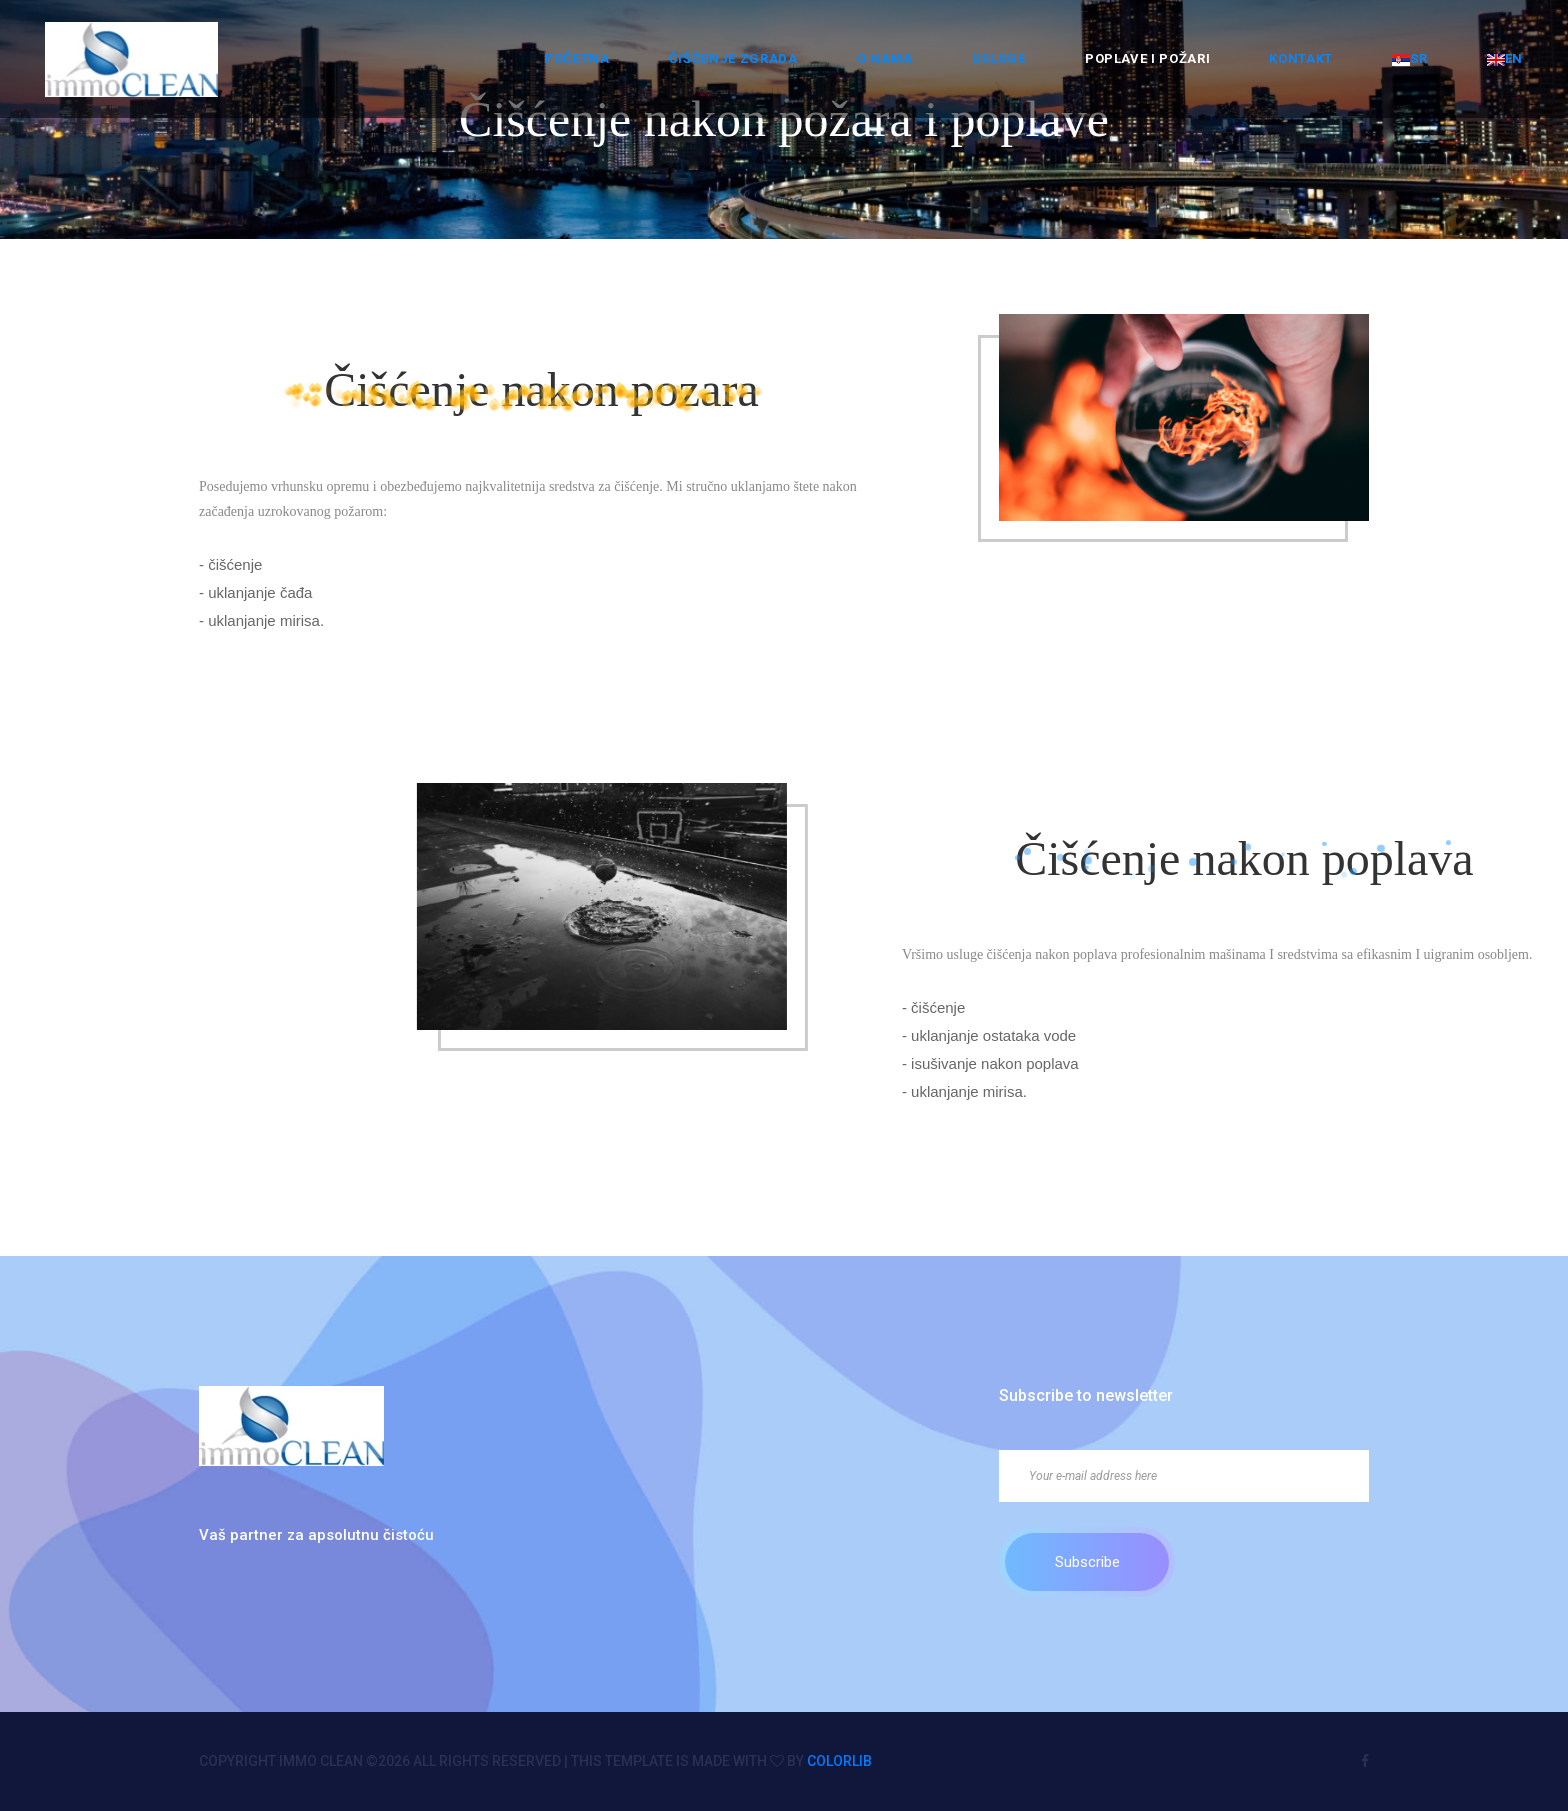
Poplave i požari (1147, 58)
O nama (885, 58)
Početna (577, 58)
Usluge (999, 58)
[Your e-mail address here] (1184, 1476)
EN (1505, 58)
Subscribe (1087, 1562)
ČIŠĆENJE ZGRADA (733, 58)
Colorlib (839, 1761)
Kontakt (1301, 58)
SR (1409, 58)
